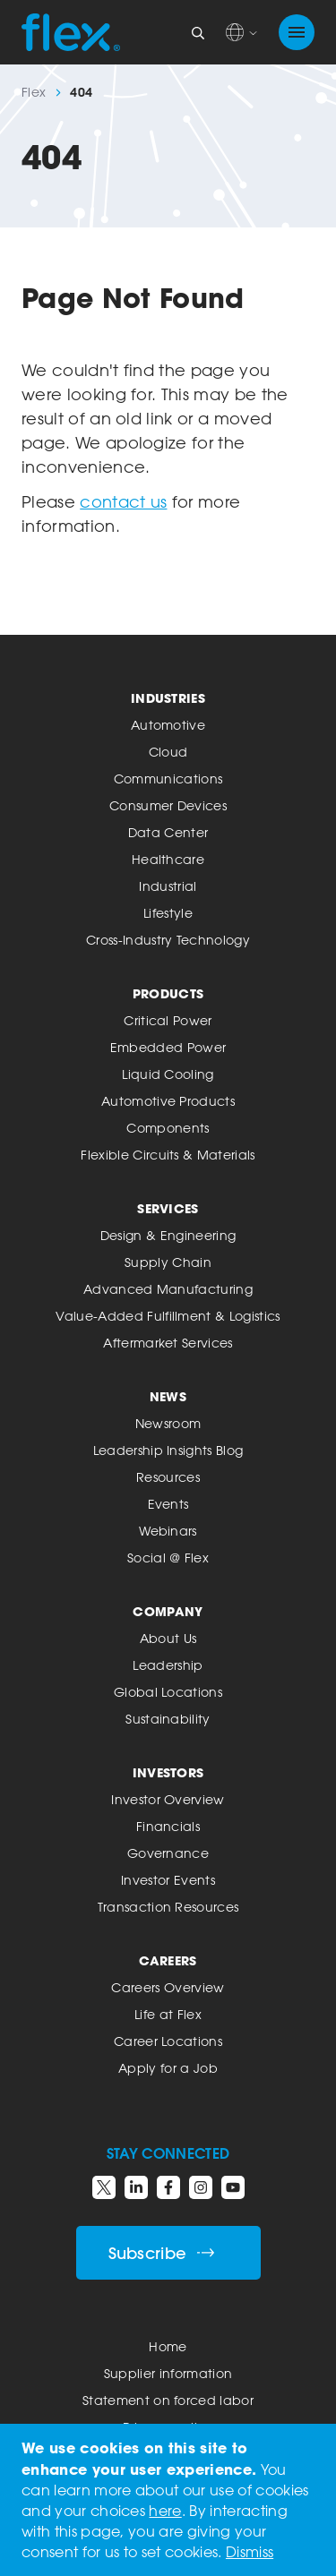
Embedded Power (168, 1047)
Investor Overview (167, 1799)
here (165, 2511)
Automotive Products (168, 1100)
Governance (168, 1853)
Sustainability (167, 1718)
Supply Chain (168, 1262)
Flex (34, 92)
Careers (167, 1960)
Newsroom (168, 1423)
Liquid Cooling (167, 1074)
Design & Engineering (168, 1235)
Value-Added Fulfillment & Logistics (168, 1315)
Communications (168, 778)
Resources (168, 1477)
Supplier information (168, 2373)
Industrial (167, 886)
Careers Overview (167, 1987)
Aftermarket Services (167, 1342)
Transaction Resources (168, 1906)
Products (168, 993)
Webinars (168, 1530)
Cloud (168, 751)
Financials (168, 1826)
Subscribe (161, 2253)
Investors (168, 1772)
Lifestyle (168, 912)
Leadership (167, 1665)
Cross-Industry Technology (168, 939)
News (168, 1396)
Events (168, 1503)
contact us (123, 501)
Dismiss (249, 2552)
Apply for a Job (168, 2067)
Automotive (168, 724)
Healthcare (168, 859)
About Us (168, 1638)
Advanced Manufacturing (168, 1289)
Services (168, 1208)
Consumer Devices (168, 805)
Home (167, 2346)
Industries (168, 697)
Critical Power (167, 1020)
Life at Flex (168, 2014)
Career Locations (168, 2041)
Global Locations (168, 1691)
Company (167, 1611)
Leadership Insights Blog (168, 1450)
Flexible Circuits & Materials (167, 1154)
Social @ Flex (168, 1557)
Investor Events (168, 1879)
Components (167, 1127)
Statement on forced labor (168, 2400)
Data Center (168, 832)
